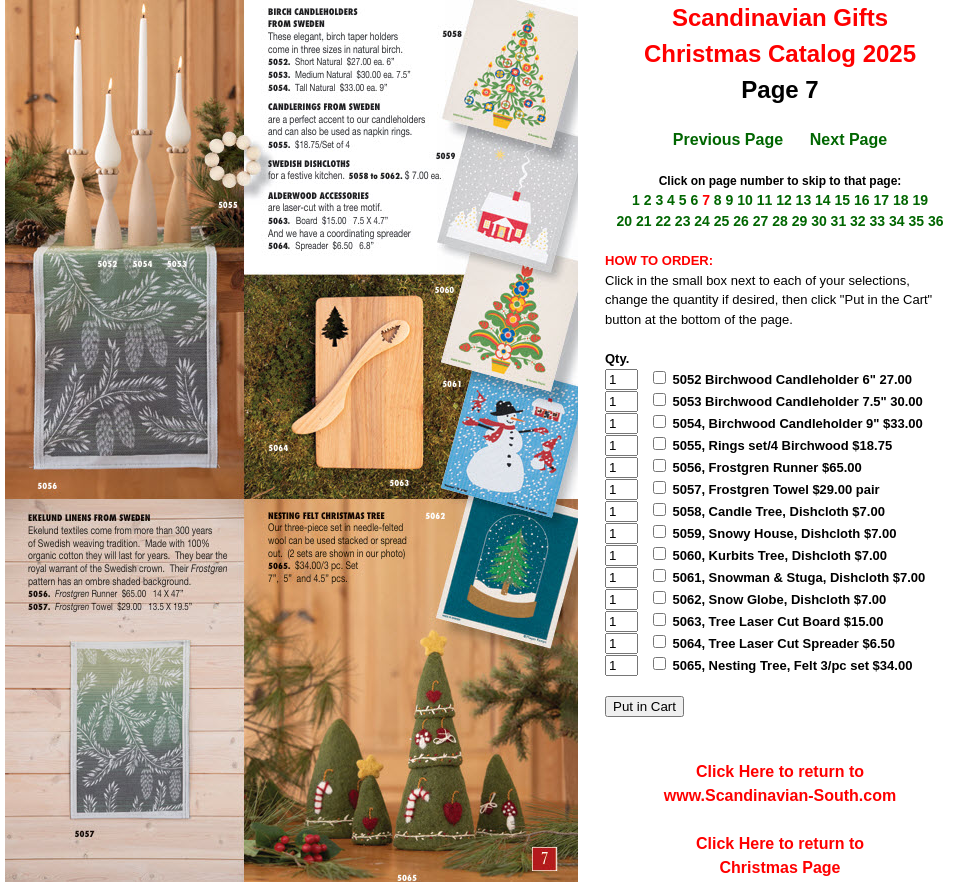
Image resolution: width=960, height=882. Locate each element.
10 (745, 200)
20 (624, 221)
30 (819, 221)
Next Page (848, 139)
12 (784, 200)
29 (800, 221)
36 (936, 221)
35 (916, 221)
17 (881, 200)
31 (839, 221)
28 (780, 221)
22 (663, 221)
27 (761, 221)
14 (823, 200)
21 (644, 221)
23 (683, 221)
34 (897, 221)
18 (901, 200)
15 (843, 200)
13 (804, 200)
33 (878, 221)
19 (920, 200)
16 (862, 200)
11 (765, 200)
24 (702, 221)
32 (858, 221)
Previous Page (728, 139)
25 (722, 221)
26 (741, 221)
